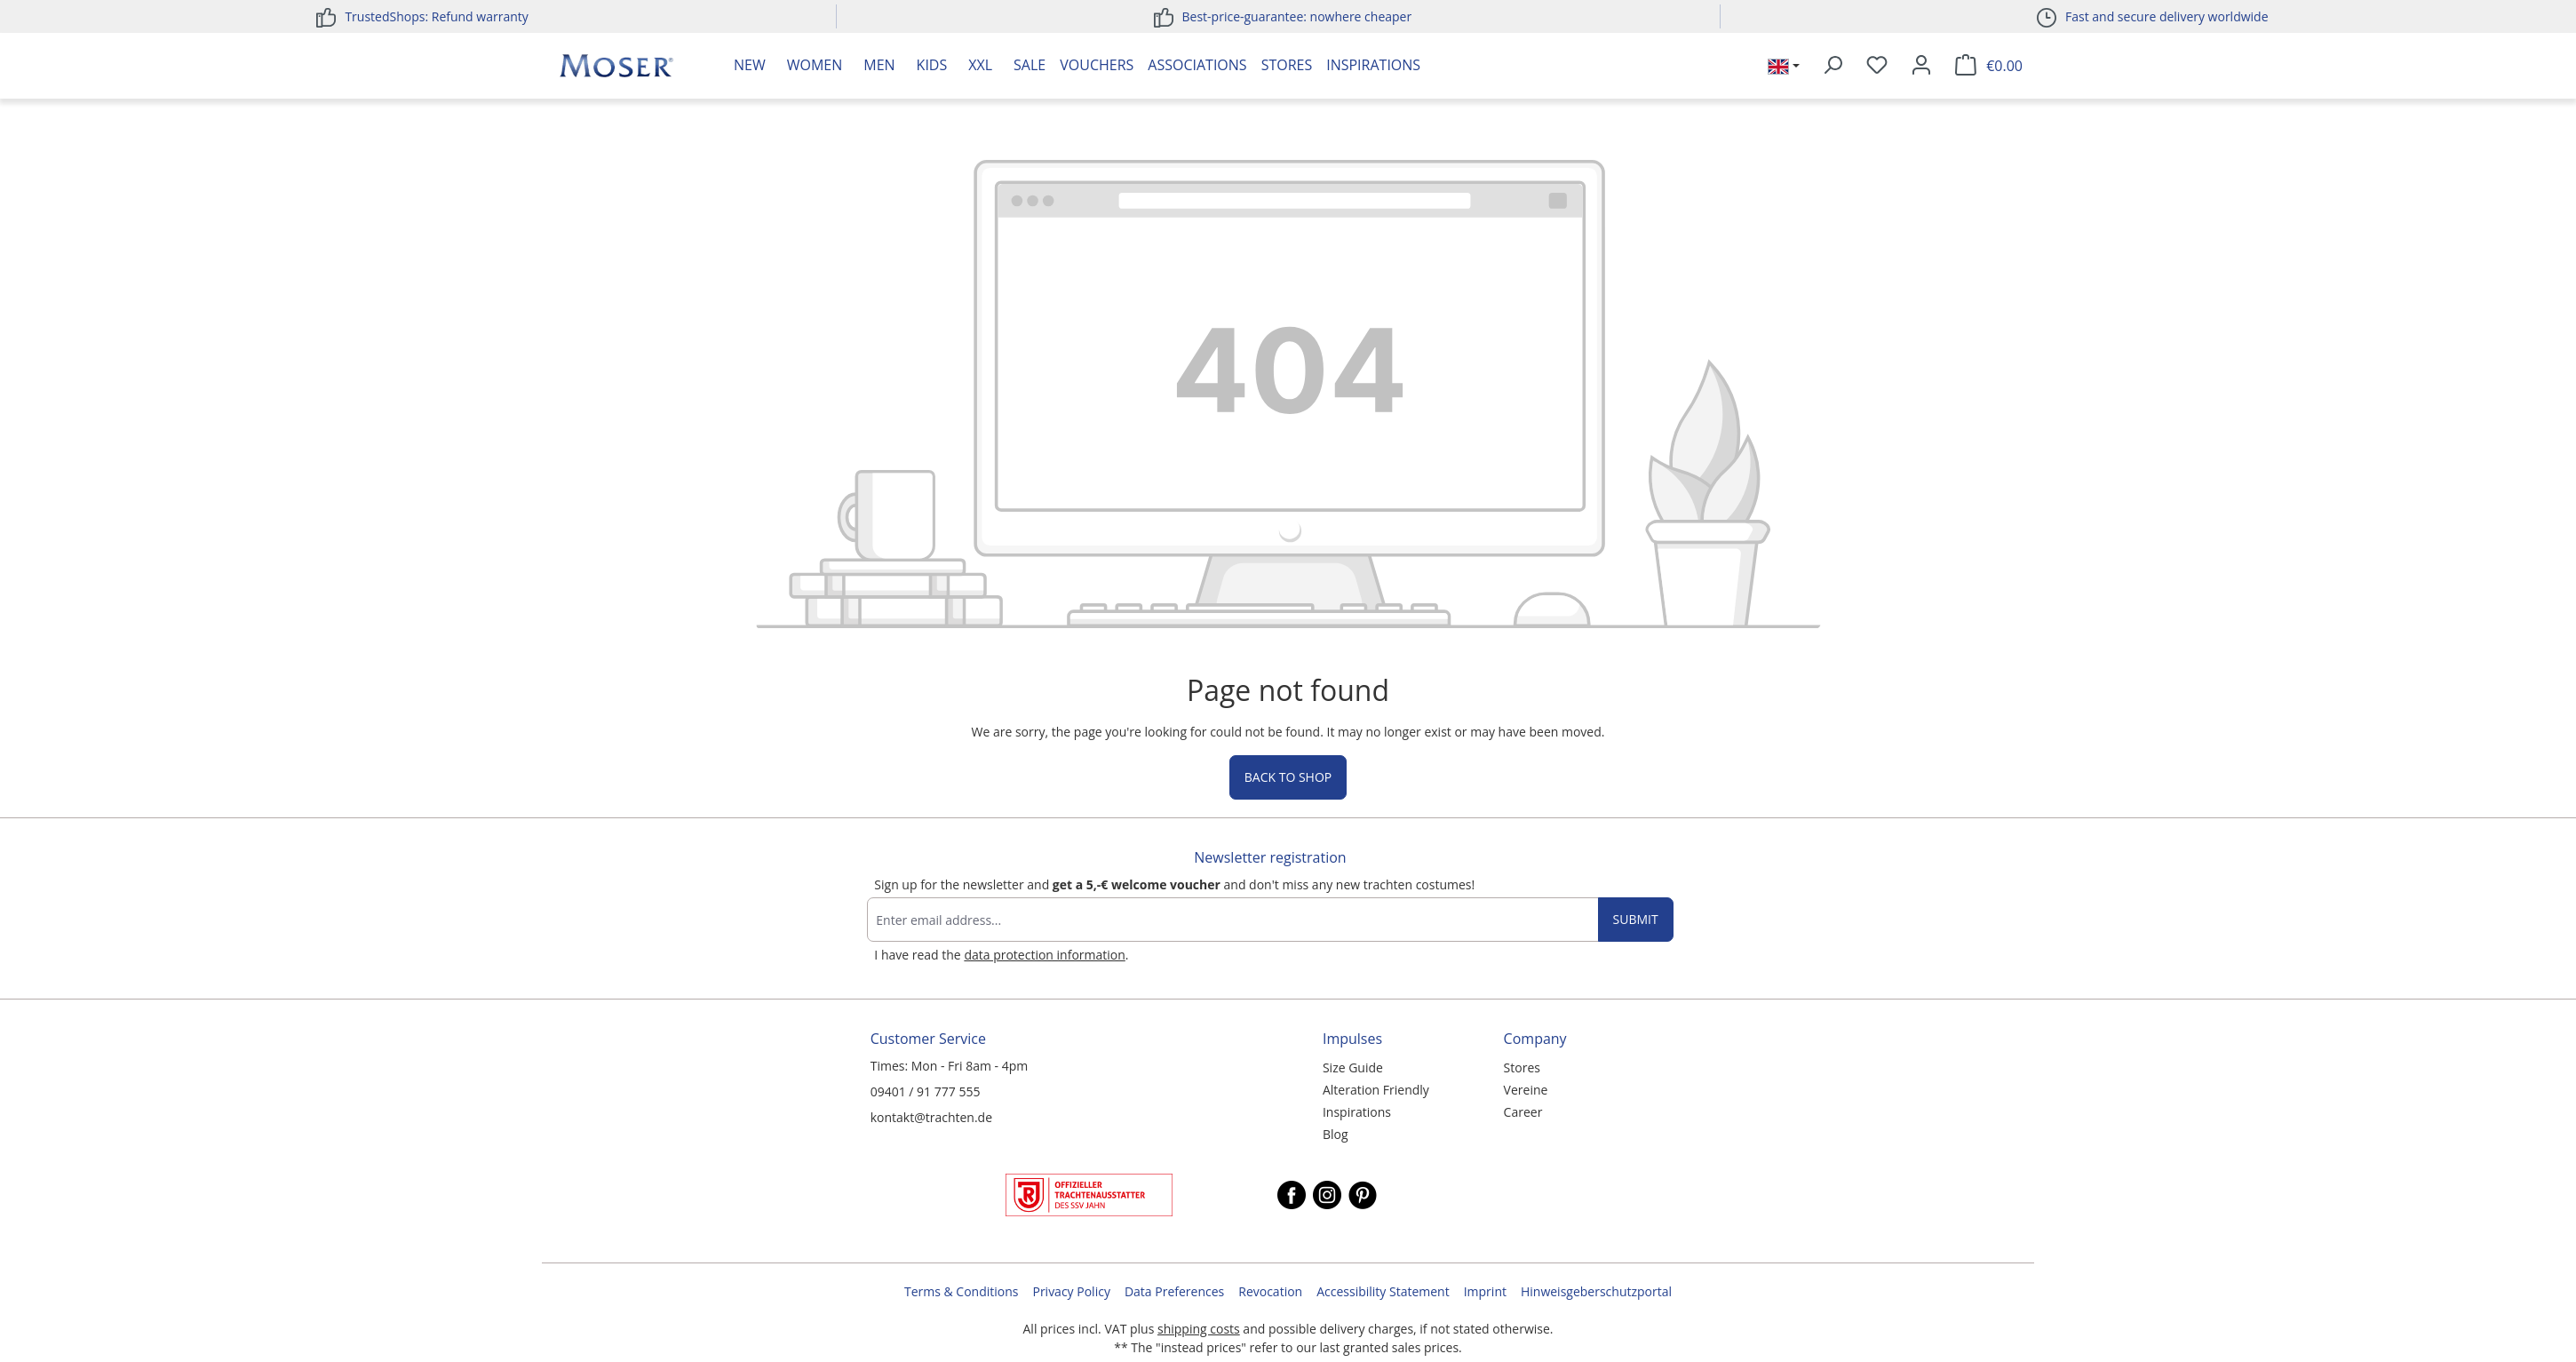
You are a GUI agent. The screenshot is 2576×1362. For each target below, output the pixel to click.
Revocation (1270, 1291)
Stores (1287, 65)
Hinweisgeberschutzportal (1596, 1291)
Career (1523, 1111)
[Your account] (1921, 65)
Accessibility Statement (1383, 1291)
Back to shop (1288, 777)
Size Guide (1353, 1067)
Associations (1197, 65)
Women (815, 65)
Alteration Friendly (1376, 1089)
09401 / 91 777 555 (926, 1091)
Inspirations (1373, 65)
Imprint (1485, 1291)
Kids (932, 65)
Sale (1030, 65)
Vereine (1526, 1089)
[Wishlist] (1877, 65)
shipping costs (1198, 1328)
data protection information (1044, 954)
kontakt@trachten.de (931, 1117)
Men (878, 65)
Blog (1335, 1134)
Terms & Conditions (961, 1291)
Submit (1635, 919)
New (750, 65)
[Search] (1832, 65)
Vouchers (1096, 65)
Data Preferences (1174, 1291)
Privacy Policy (1070, 1291)
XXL (980, 65)
